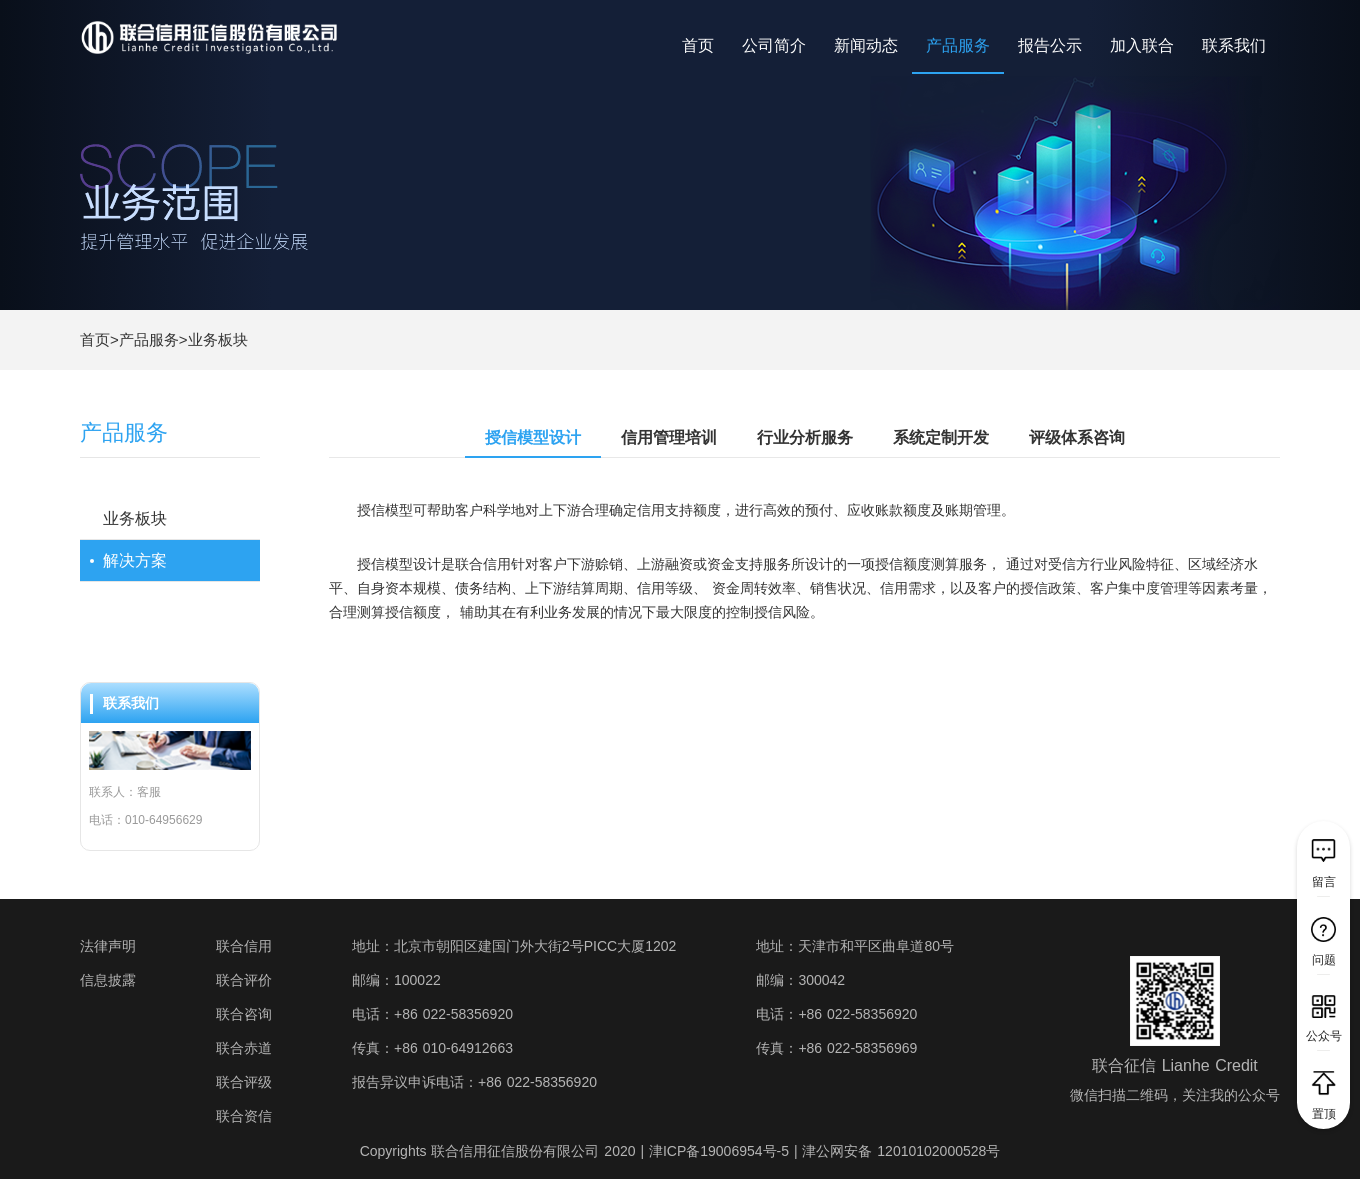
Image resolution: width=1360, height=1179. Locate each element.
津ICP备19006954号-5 (719, 1151)
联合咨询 (244, 1014)
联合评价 (244, 980)
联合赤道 (244, 1048)
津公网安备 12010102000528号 (901, 1151)
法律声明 (108, 946)
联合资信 (244, 1116)
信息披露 (108, 980)
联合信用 (244, 946)
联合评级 (244, 1082)
